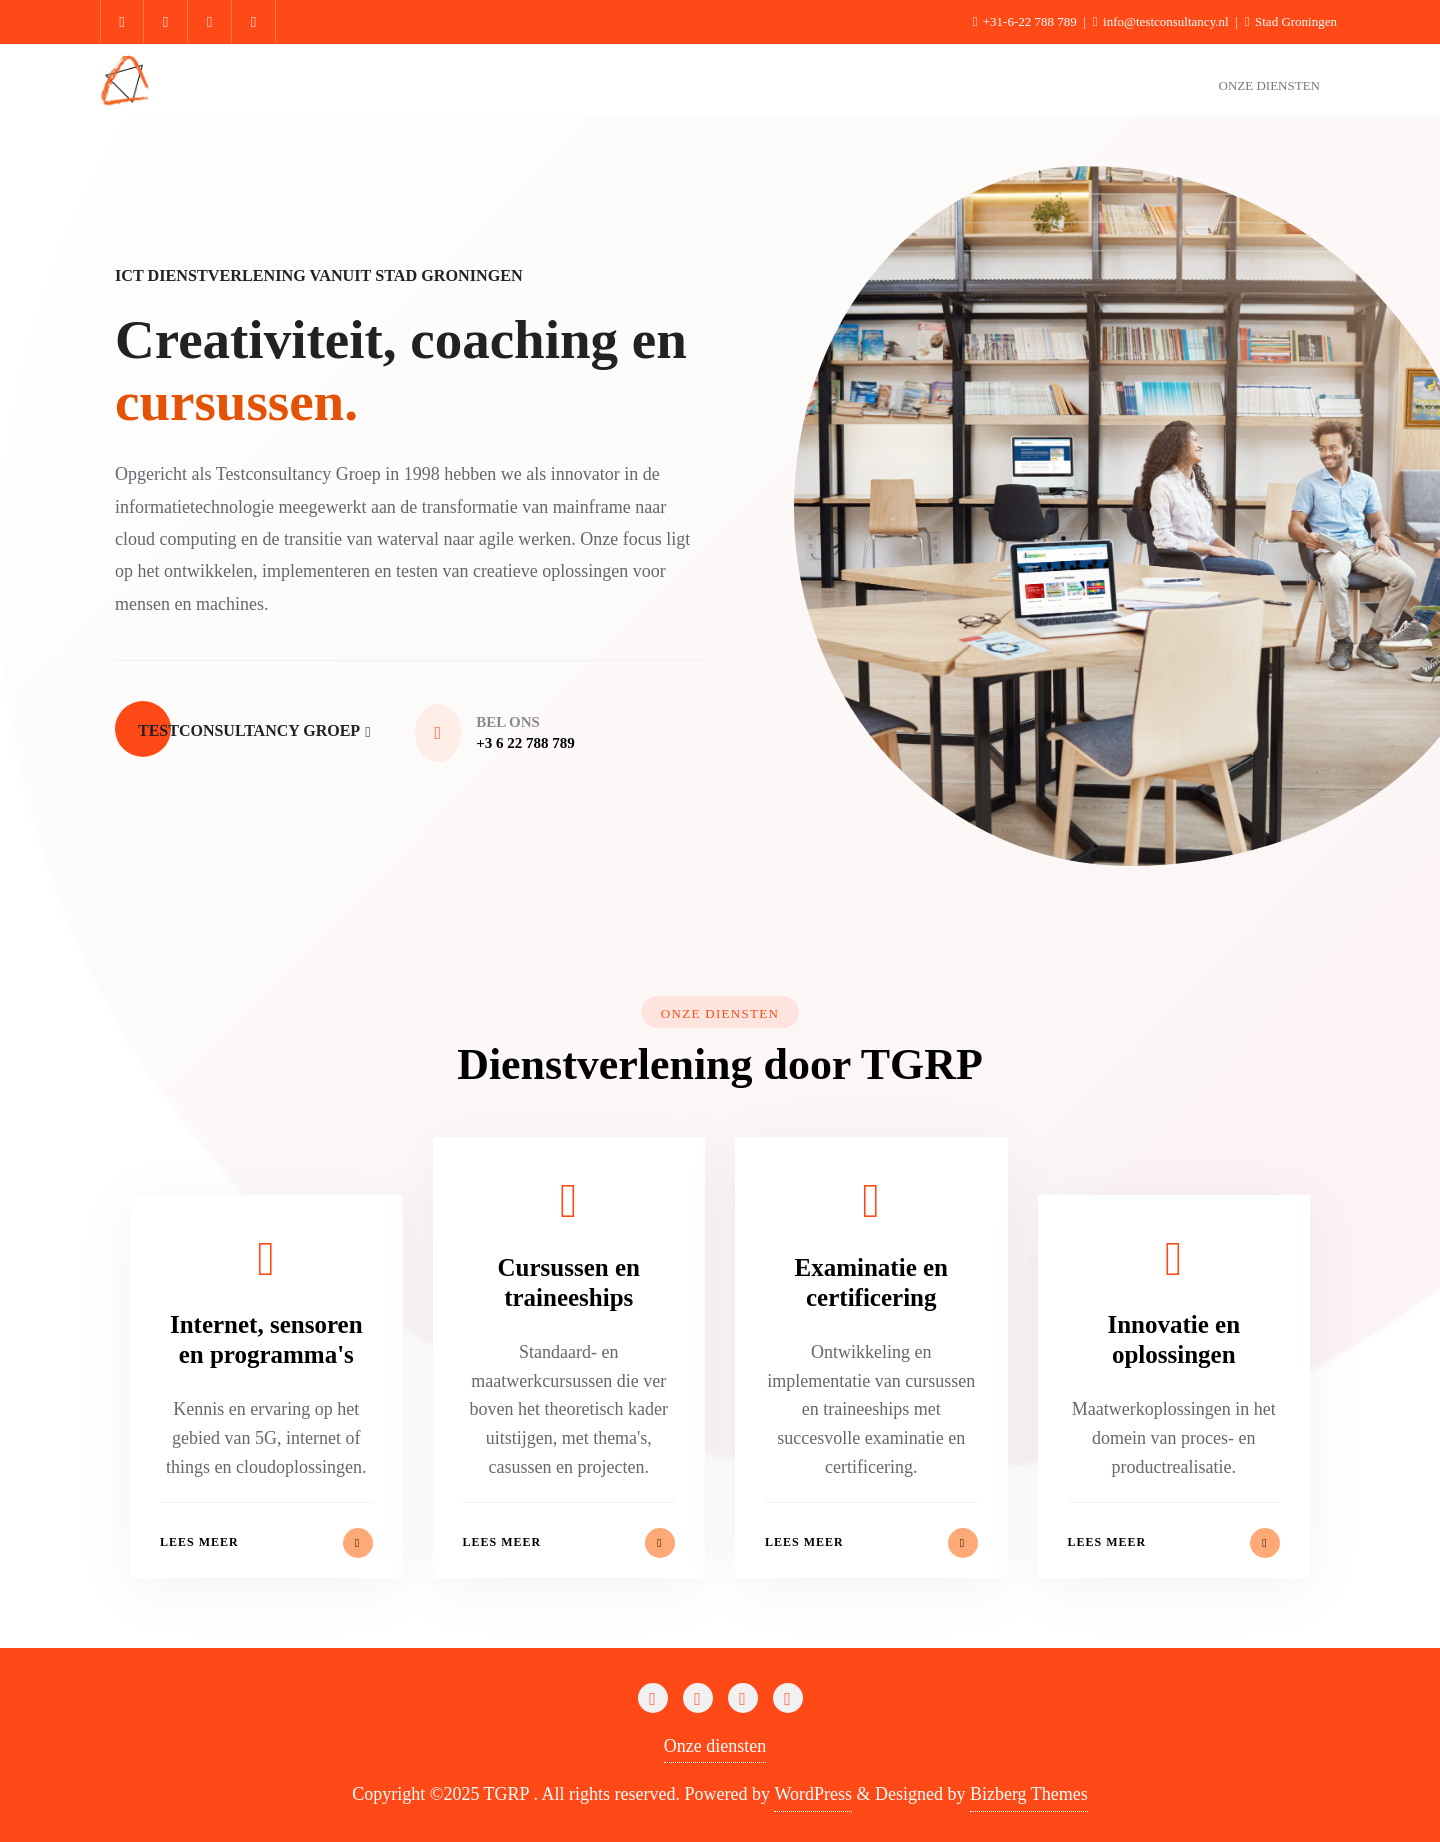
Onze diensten (715, 1746)
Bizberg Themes (1029, 1794)
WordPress (813, 1794)
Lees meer (266, 1543)
